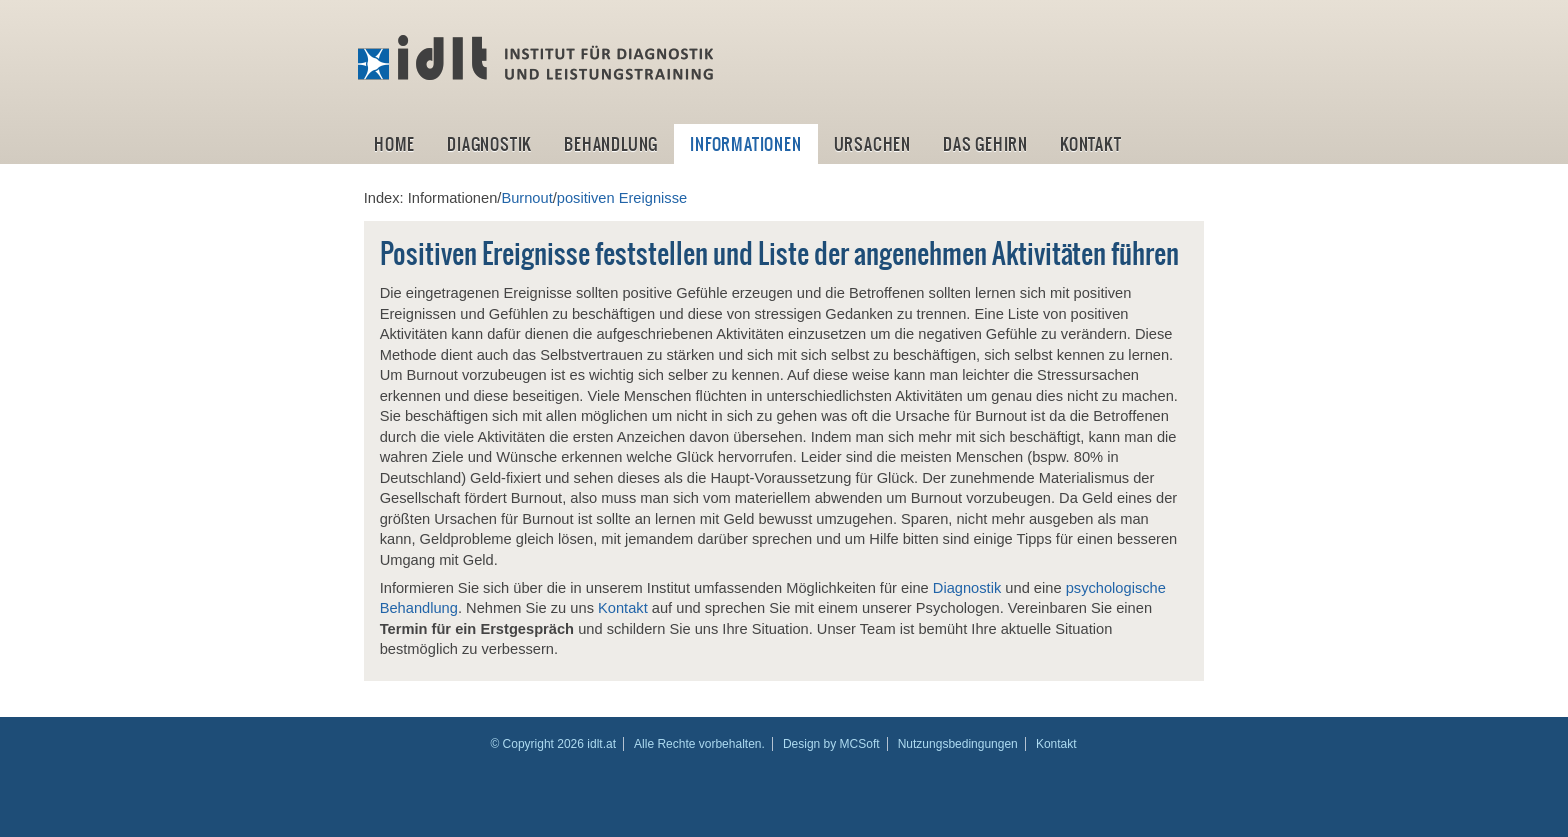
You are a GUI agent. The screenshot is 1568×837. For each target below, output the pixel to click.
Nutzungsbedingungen (958, 744)
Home (394, 144)
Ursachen (872, 144)
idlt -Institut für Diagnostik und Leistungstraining (538, 58)
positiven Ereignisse (622, 198)
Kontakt (1091, 144)
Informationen (745, 144)
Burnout (526, 198)
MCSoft (860, 744)
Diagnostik (489, 144)
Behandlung (611, 144)
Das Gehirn (985, 144)
